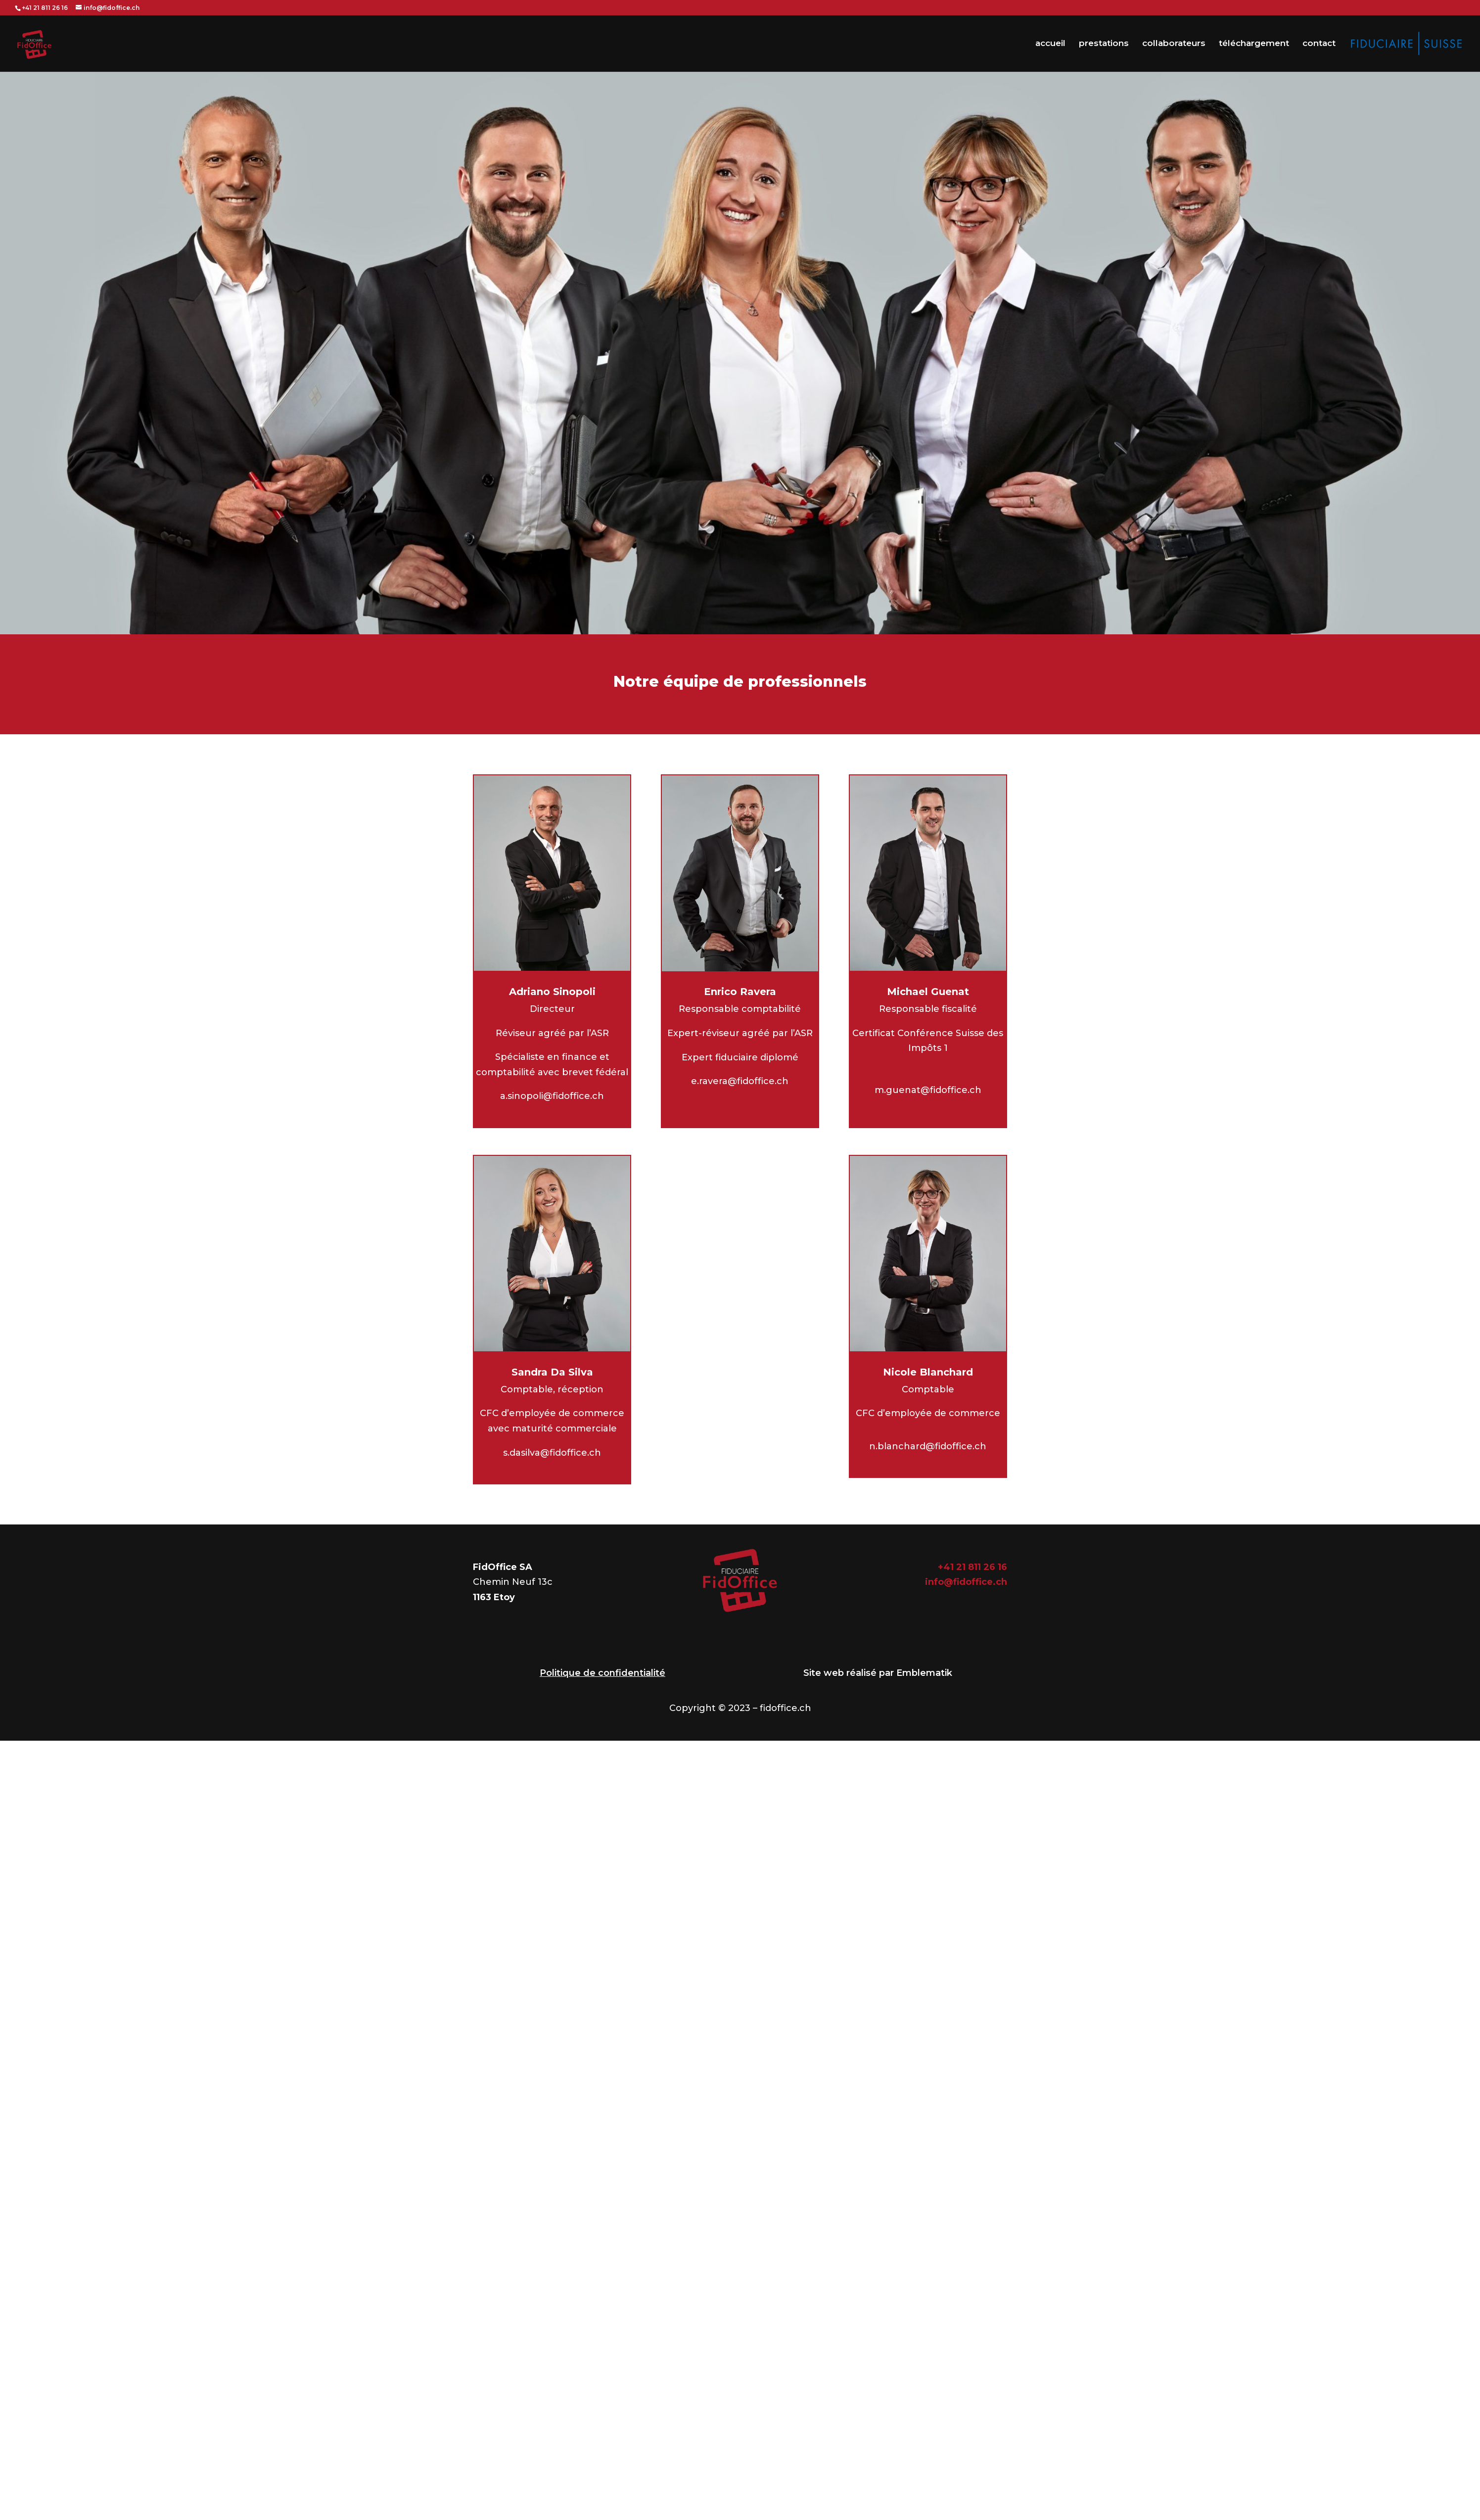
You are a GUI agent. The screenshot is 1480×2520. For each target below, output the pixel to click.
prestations (1104, 44)
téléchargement (1254, 44)
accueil (1050, 44)
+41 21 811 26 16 (972, 1567)
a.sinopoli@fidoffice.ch (552, 1096)
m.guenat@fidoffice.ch (928, 1090)
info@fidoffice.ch (966, 1581)
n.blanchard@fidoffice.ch (927, 1446)
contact (1319, 44)
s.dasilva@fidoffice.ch (552, 1452)
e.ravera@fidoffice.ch (739, 1081)
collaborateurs (1173, 44)
